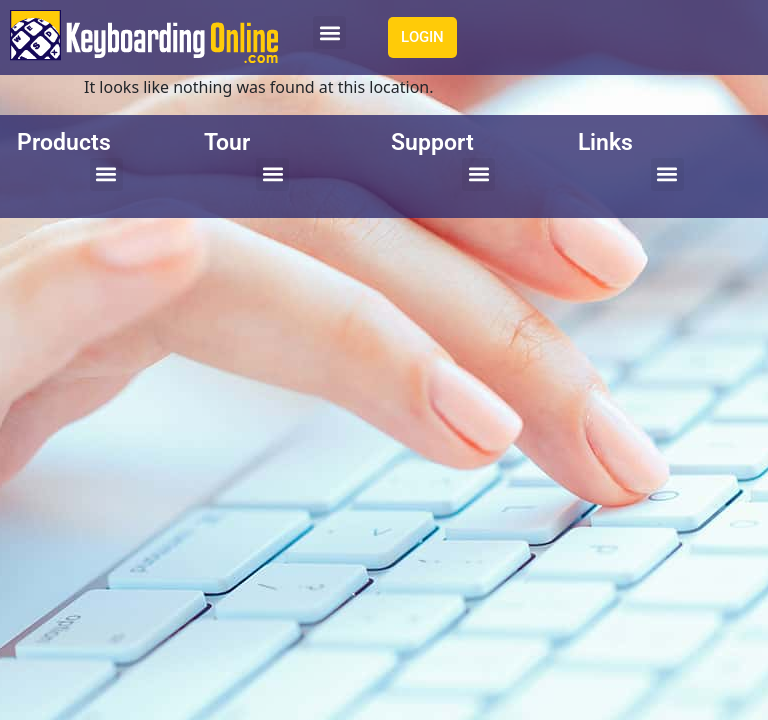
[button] (329, 32)
